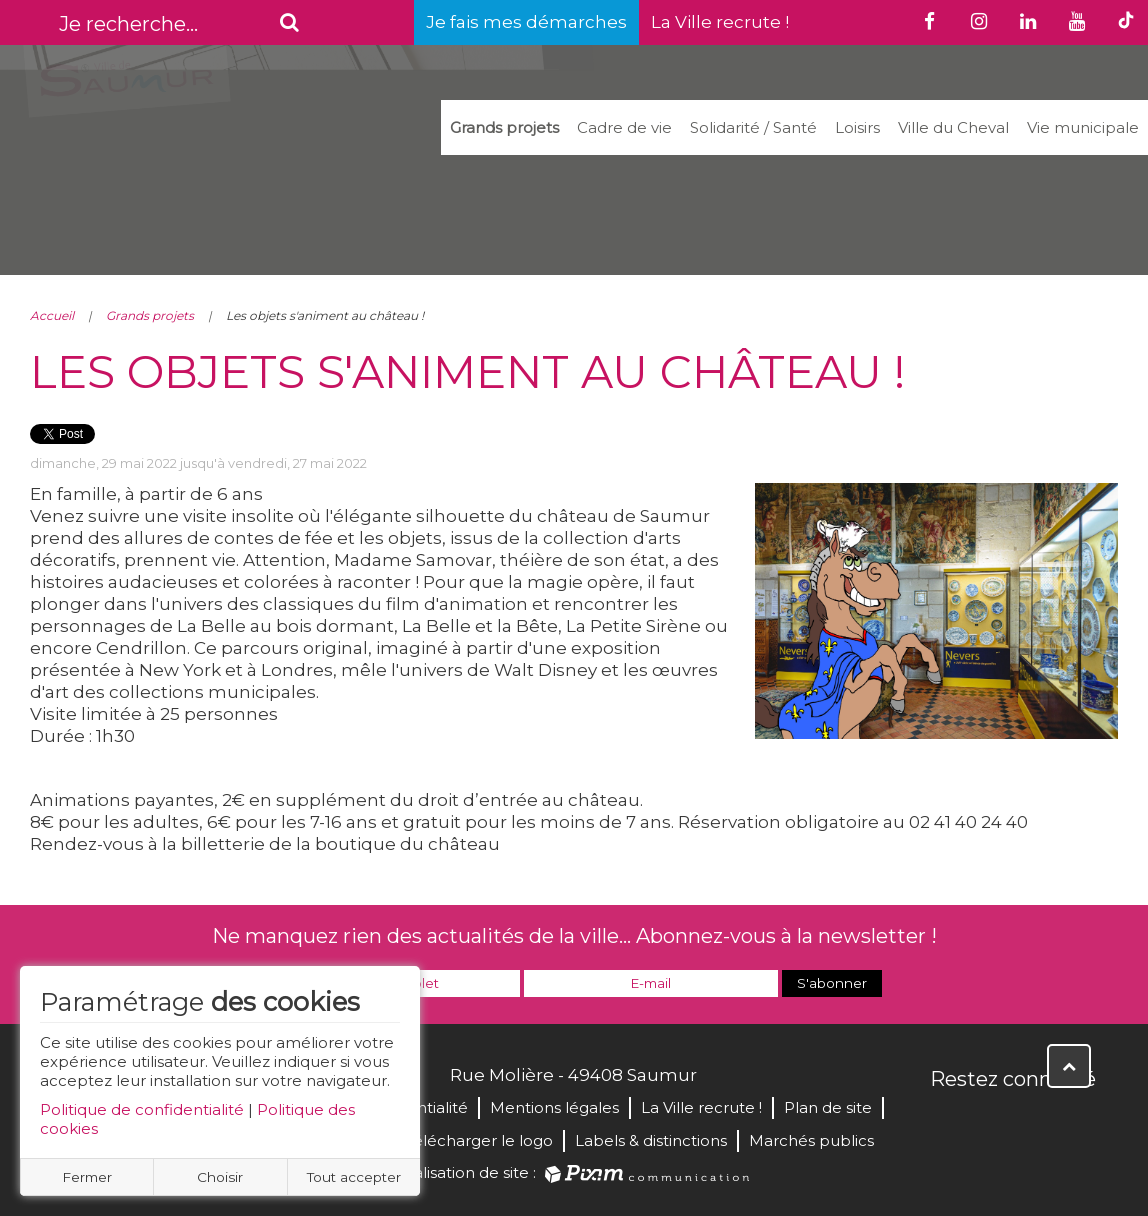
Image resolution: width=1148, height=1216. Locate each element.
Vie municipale (1083, 127)
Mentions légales (554, 1107)
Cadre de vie (624, 127)
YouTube (1035, 1122)
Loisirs (857, 127)
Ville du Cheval (953, 127)
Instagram (1079, 1122)
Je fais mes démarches (526, 22)
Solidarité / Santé (753, 127)
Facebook (947, 1122)
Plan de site (828, 1107)
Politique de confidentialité (142, 1109)
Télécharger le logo (479, 1140)
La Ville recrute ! (720, 22)
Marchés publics (811, 1140)
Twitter (991, 1122)
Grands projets (504, 127)
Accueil (52, 315)
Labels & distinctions (651, 1140)
